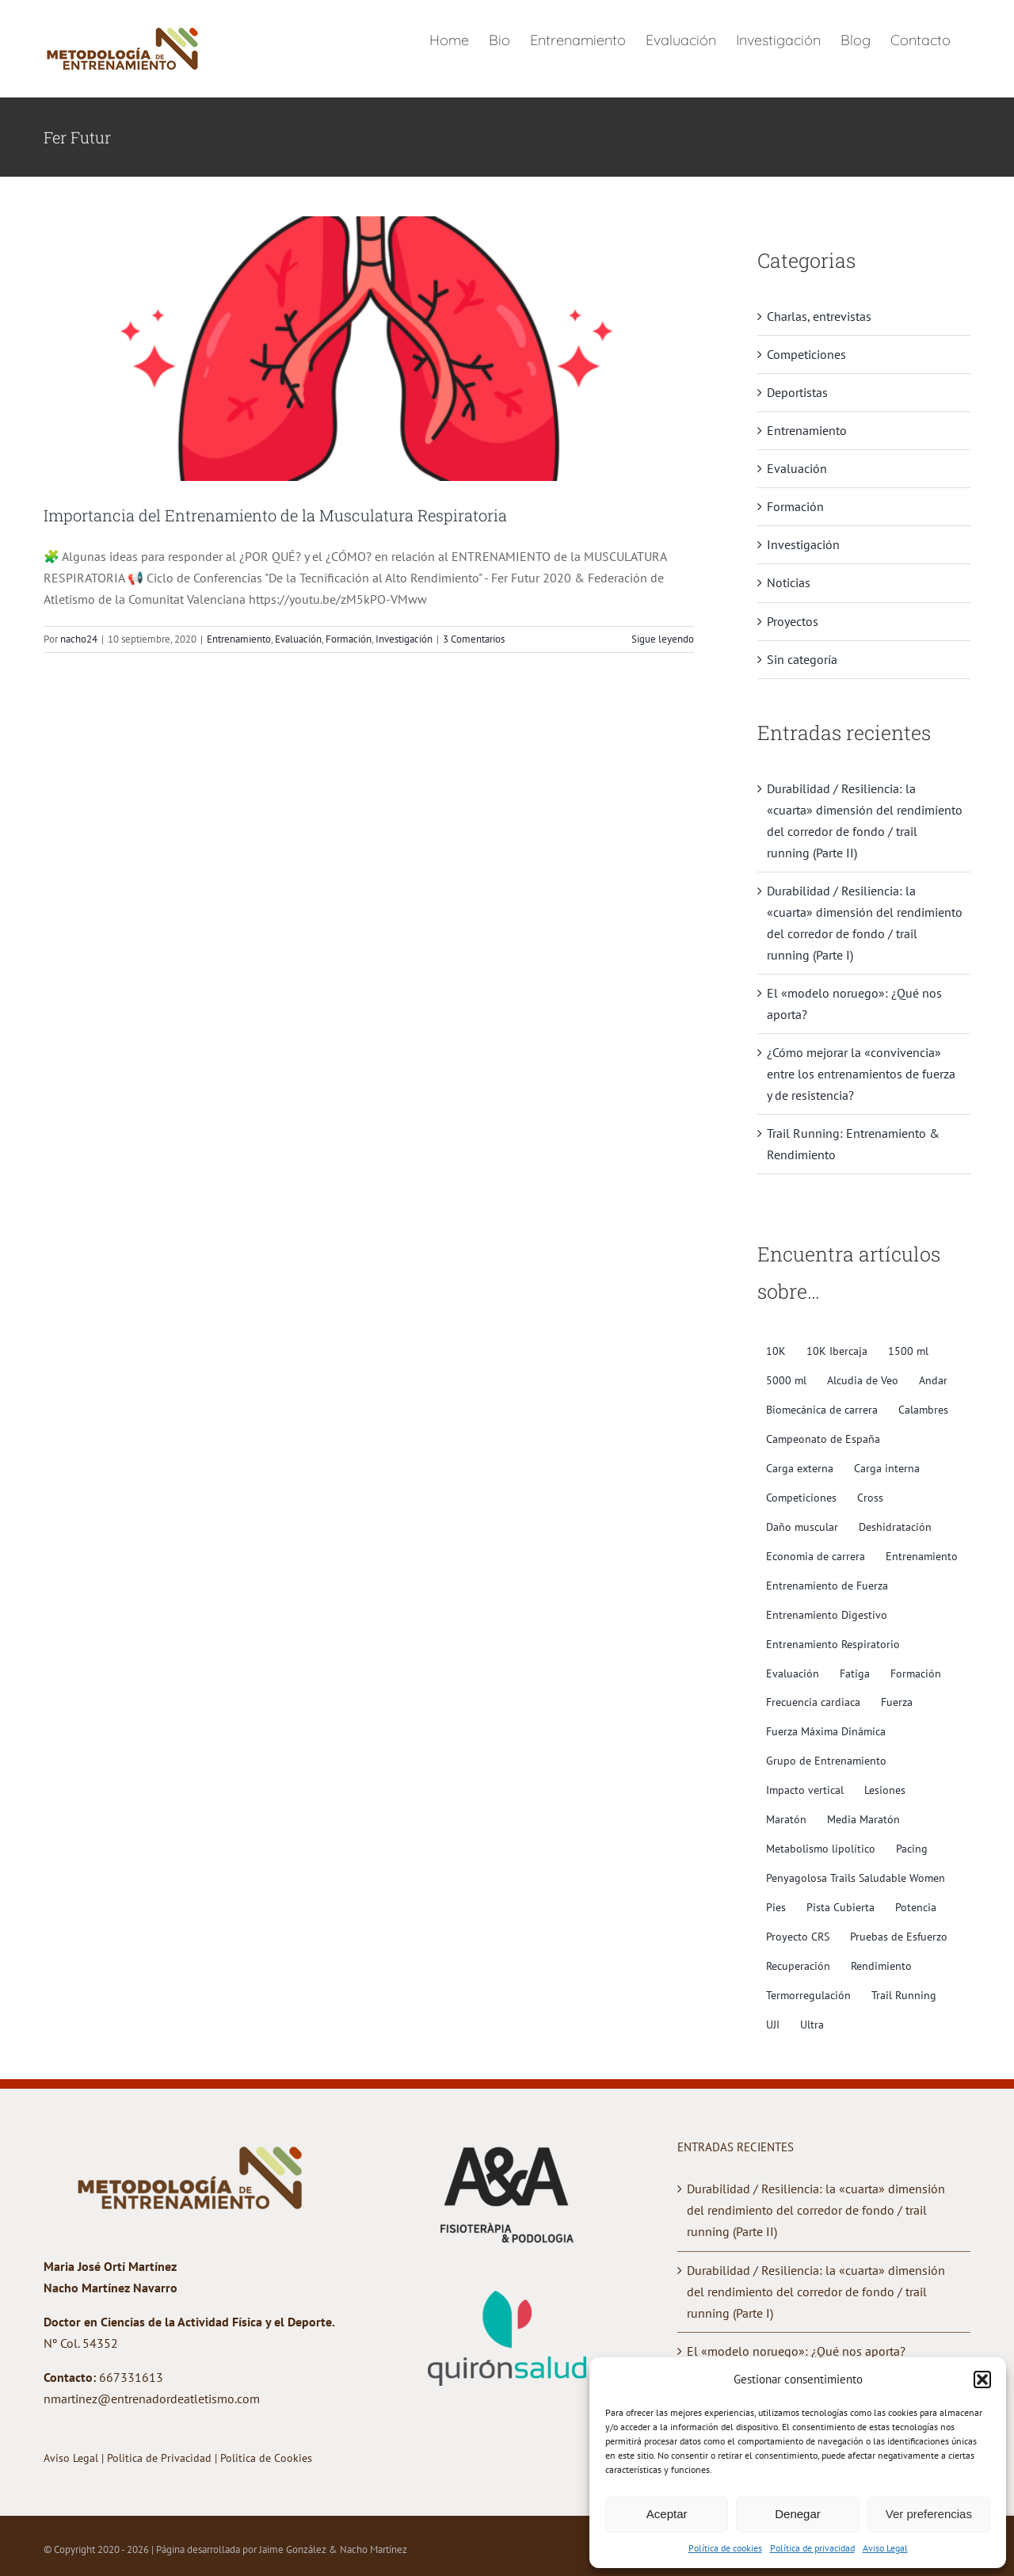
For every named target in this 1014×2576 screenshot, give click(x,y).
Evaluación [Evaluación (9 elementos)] (792, 1673)
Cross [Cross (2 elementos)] (870, 1497)
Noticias (788, 582)
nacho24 (78, 639)
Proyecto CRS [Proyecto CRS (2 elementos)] (797, 1936)
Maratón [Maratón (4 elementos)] (786, 1818)
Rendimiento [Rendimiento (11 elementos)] (881, 1965)
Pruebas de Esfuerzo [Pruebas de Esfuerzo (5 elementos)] (898, 1936)
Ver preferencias (929, 2514)
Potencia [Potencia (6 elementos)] (915, 1906)
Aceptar (667, 2514)
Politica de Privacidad (161, 2458)
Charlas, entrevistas (819, 316)
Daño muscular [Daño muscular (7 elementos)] (802, 1526)
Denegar (798, 2514)
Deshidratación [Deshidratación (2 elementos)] (895, 1526)
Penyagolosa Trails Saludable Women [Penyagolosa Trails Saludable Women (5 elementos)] (855, 1877)
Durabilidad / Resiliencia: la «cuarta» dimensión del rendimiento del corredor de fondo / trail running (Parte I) (816, 2291)
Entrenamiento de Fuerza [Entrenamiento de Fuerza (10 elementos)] (827, 1585)
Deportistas (797, 392)
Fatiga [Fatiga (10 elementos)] (855, 1673)
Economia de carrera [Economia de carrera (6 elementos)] (815, 1555)
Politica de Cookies (266, 2458)
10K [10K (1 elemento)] (776, 1350)
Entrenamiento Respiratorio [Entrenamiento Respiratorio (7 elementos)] (833, 1643)
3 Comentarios (474, 639)
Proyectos (792, 621)
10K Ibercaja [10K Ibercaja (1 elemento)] (836, 1350)
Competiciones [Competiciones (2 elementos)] (801, 1497)
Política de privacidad (812, 2548)
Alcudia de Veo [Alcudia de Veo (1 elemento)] (862, 1379)
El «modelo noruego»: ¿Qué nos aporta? (796, 2351)
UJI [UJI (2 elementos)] (773, 2024)
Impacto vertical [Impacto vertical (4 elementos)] (805, 1789)
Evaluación (298, 639)
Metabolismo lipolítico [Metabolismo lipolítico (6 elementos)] (820, 1848)
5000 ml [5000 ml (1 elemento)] (786, 1379)
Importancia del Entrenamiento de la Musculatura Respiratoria (275, 515)
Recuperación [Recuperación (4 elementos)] (798, 1965)
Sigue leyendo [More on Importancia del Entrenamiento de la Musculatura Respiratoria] (662, 639)
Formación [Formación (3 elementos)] (915, 1673)
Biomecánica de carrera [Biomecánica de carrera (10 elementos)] (822, 1409)
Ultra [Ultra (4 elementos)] (812, 2024)
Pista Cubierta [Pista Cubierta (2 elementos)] (840, 1906)
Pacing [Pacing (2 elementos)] (912, 1848)
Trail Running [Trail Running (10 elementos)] (903, 1994)
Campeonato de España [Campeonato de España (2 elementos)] (823, 1438)
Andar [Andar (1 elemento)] (933, 1379)
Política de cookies (725, 2548)
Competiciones (806, 354)
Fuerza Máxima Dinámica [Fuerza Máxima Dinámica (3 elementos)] (826, 1730)
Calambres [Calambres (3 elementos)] (923, 1409)
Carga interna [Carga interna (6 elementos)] (887, 1467)
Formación (349, 639)
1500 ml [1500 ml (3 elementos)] (908, 1350)
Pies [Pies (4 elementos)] (776, 1906)
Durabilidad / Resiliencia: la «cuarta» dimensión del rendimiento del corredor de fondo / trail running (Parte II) (816, 2210)
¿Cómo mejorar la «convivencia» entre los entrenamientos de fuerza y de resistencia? (861, 1073)
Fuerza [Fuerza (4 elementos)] (897, 1701)
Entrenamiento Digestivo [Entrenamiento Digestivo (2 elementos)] (826, 1614)
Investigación (404, 639)
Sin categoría (802, 659)
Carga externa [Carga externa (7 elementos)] (799, 1467)
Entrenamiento (239, 639)
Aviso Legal (885, 2548)
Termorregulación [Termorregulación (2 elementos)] (808, 1994)
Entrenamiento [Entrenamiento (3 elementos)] (922, 1555)
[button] (982, 2379)
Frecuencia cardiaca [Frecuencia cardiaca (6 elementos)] (813, 1701)
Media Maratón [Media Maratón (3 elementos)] (863, 1818)
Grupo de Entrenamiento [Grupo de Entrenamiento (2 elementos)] (826, 1760)
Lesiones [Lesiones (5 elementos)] (884, 1789)
